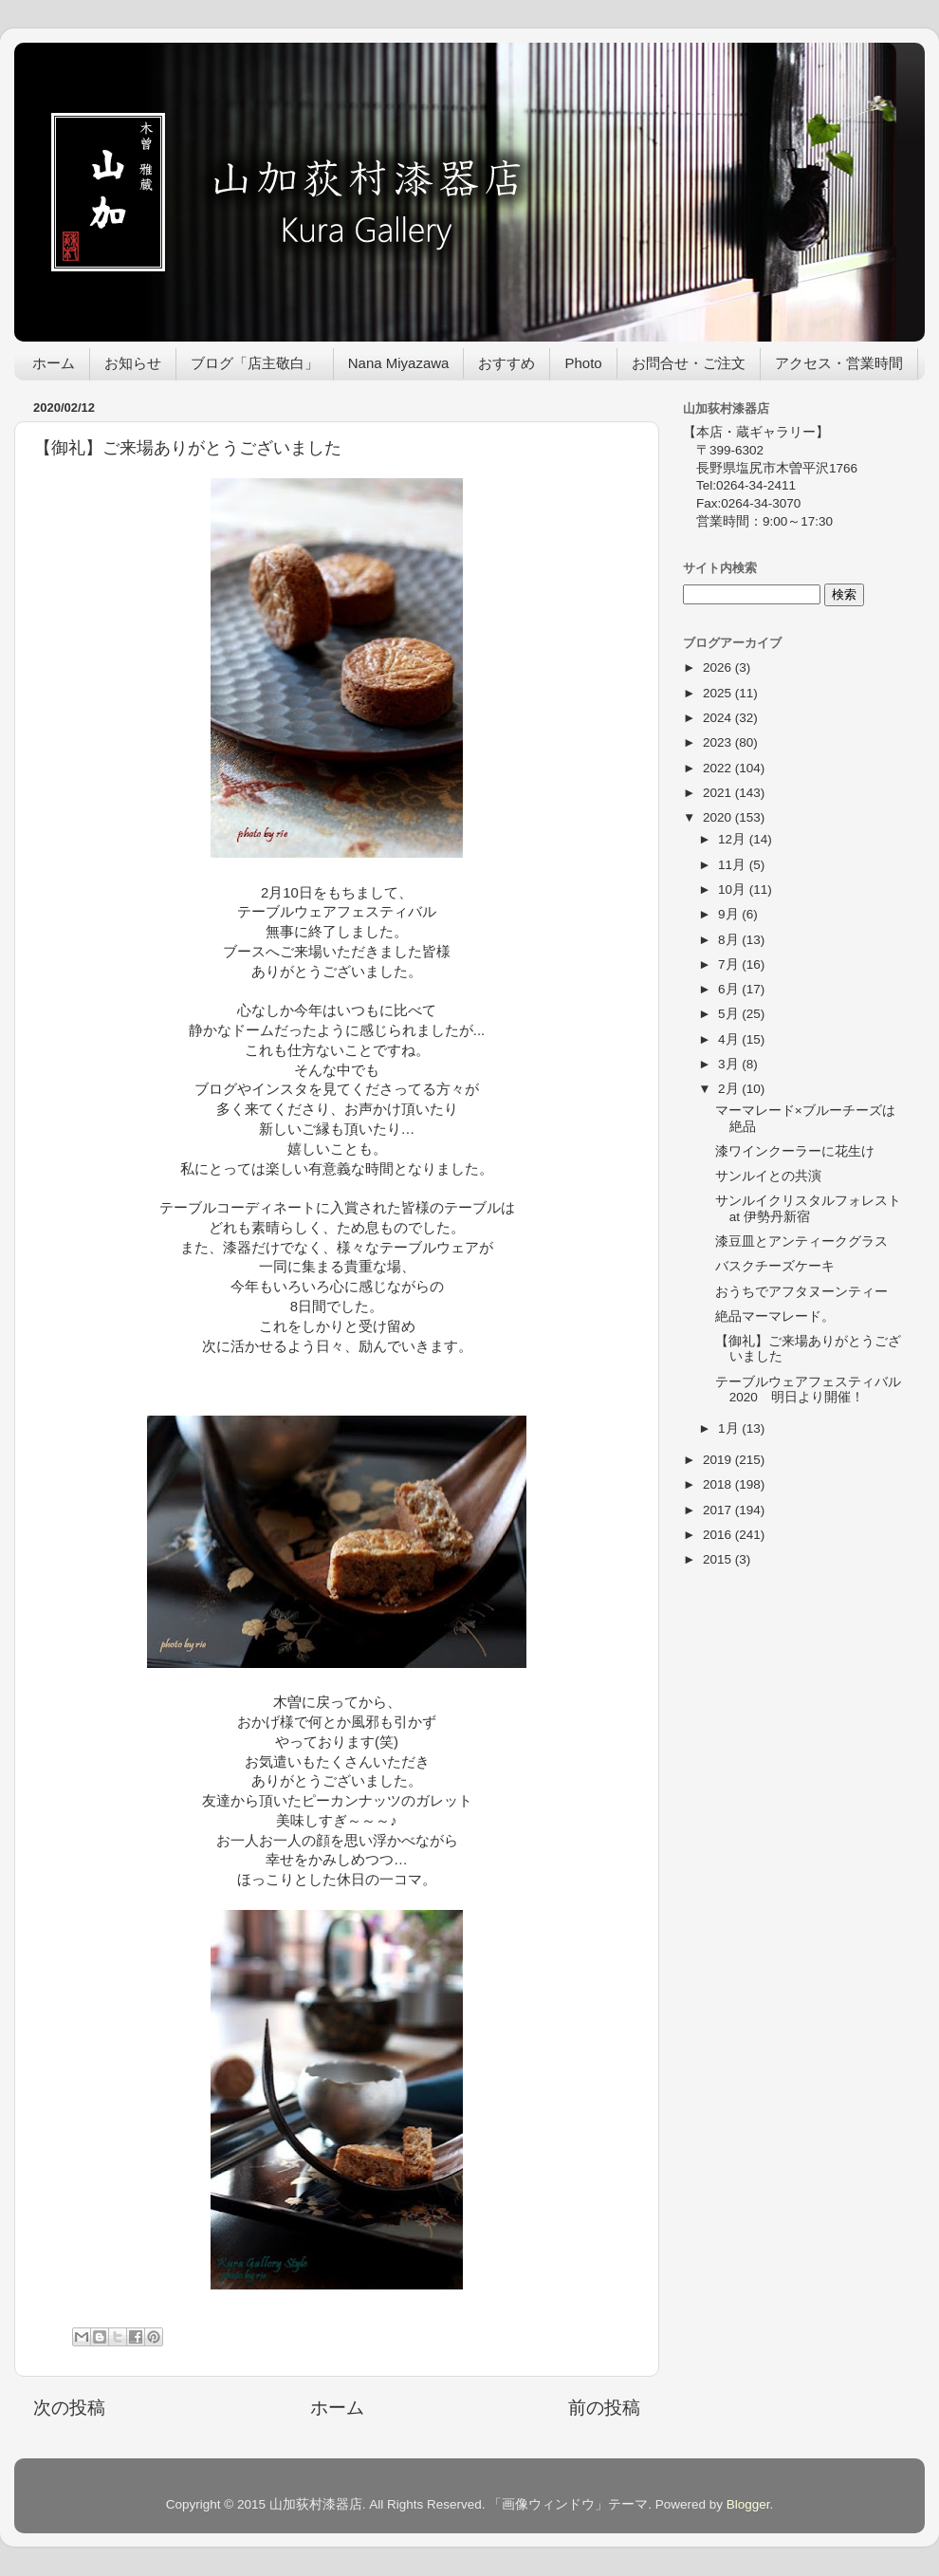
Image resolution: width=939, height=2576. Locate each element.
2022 (719, 768)
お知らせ (132, 363)
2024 (719, 718)
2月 (730, 1089)
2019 (719, 1460)
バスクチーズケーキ (775, 1266)
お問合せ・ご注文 (689, 363)
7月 (730, 964)
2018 (719, 1484)
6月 (730, 989)
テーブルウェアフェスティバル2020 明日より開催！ (808, 1389)
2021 (719, 793)
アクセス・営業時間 (839, 363)
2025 (719, 693)
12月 (733, 839)
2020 (719, 817)
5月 (730, 1014)
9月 (730, 914)
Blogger (748, 2504)
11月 (733, 865)
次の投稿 (69, 2408)
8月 (730, 940)
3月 (730, 1064)
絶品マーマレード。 (775, 1316)
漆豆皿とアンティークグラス (801, 1241)
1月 (730, 1428)
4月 (730, 1039)
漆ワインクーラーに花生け (795, 1151)
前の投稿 (604, 2408)
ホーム (53, 363)
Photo (582, 363)
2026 (719, 667)
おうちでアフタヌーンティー (801, 1292)
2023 (719, 742)
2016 (719, 1535)
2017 (719, 1510)
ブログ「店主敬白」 (255, 363)
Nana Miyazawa (399, 363)
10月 (733, 889)
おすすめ (506, 363)
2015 (719, 1559)
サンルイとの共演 (768, 1176)
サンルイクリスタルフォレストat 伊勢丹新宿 (808, 1208)
